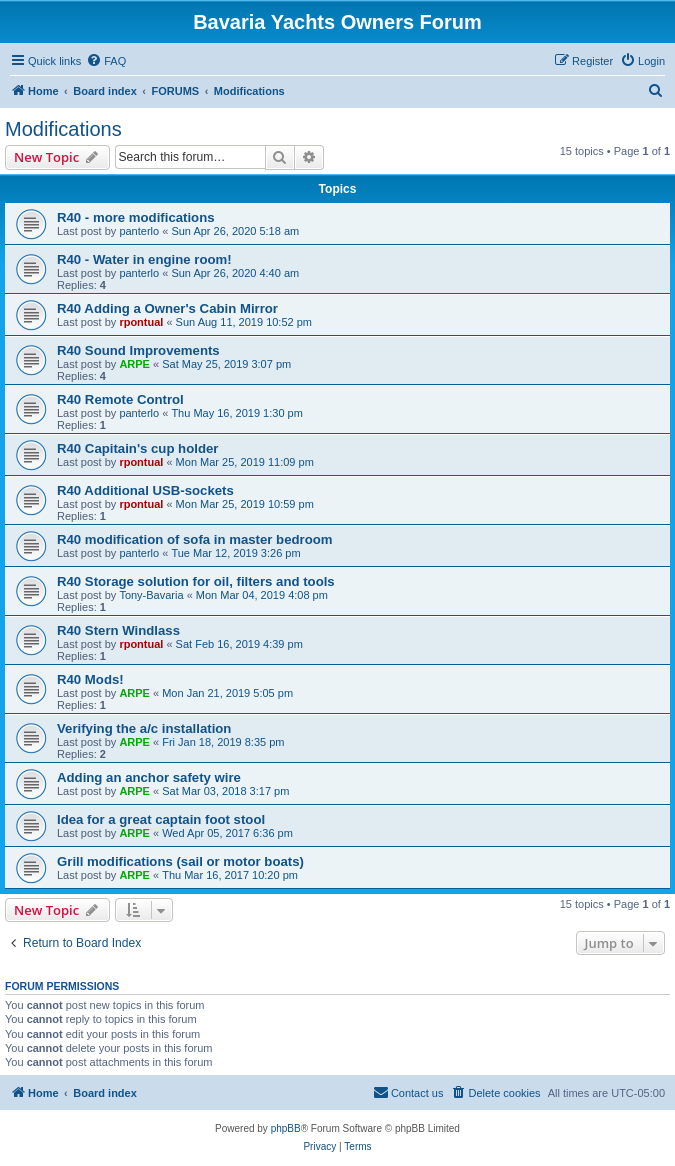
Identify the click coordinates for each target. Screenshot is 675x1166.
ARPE (134, 364)
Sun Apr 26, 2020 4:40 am (235, 273)
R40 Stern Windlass (118, 630)
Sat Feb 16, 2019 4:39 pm (239, 644)
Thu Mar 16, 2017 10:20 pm (230, 875)
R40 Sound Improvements (138, 350)
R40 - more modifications (136, 217)
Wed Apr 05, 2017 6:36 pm (227, 833)
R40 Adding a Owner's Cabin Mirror (167, 308)
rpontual (141, 322)
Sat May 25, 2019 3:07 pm (226, 364)
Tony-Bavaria (151, 595)
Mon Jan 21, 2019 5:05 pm (227, 693)
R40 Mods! (90, 679)
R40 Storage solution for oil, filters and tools (196, 581)
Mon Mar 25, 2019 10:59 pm (245, 504)
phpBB (286, 1128)
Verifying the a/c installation (144, 728)
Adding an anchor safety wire (149, 777)
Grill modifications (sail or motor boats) (180, 861)
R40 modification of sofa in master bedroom (195, 539)
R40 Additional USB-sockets (145, 490)
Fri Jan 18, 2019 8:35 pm (223, 742)
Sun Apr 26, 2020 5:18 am (235, 231)
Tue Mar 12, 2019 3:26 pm (235, 553)
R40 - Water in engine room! (144, 259)
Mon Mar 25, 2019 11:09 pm (245, 462)
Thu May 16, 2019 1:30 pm (236, 413)
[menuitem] (106, 61)
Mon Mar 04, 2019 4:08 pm (262, 595)
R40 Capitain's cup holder (137, 448)
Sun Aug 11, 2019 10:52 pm (244, 322)
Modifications (63, 129)
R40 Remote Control (120, 399)
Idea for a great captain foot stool (161, 819)
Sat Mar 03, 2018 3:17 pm (225, 791)
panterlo (139, 231)
